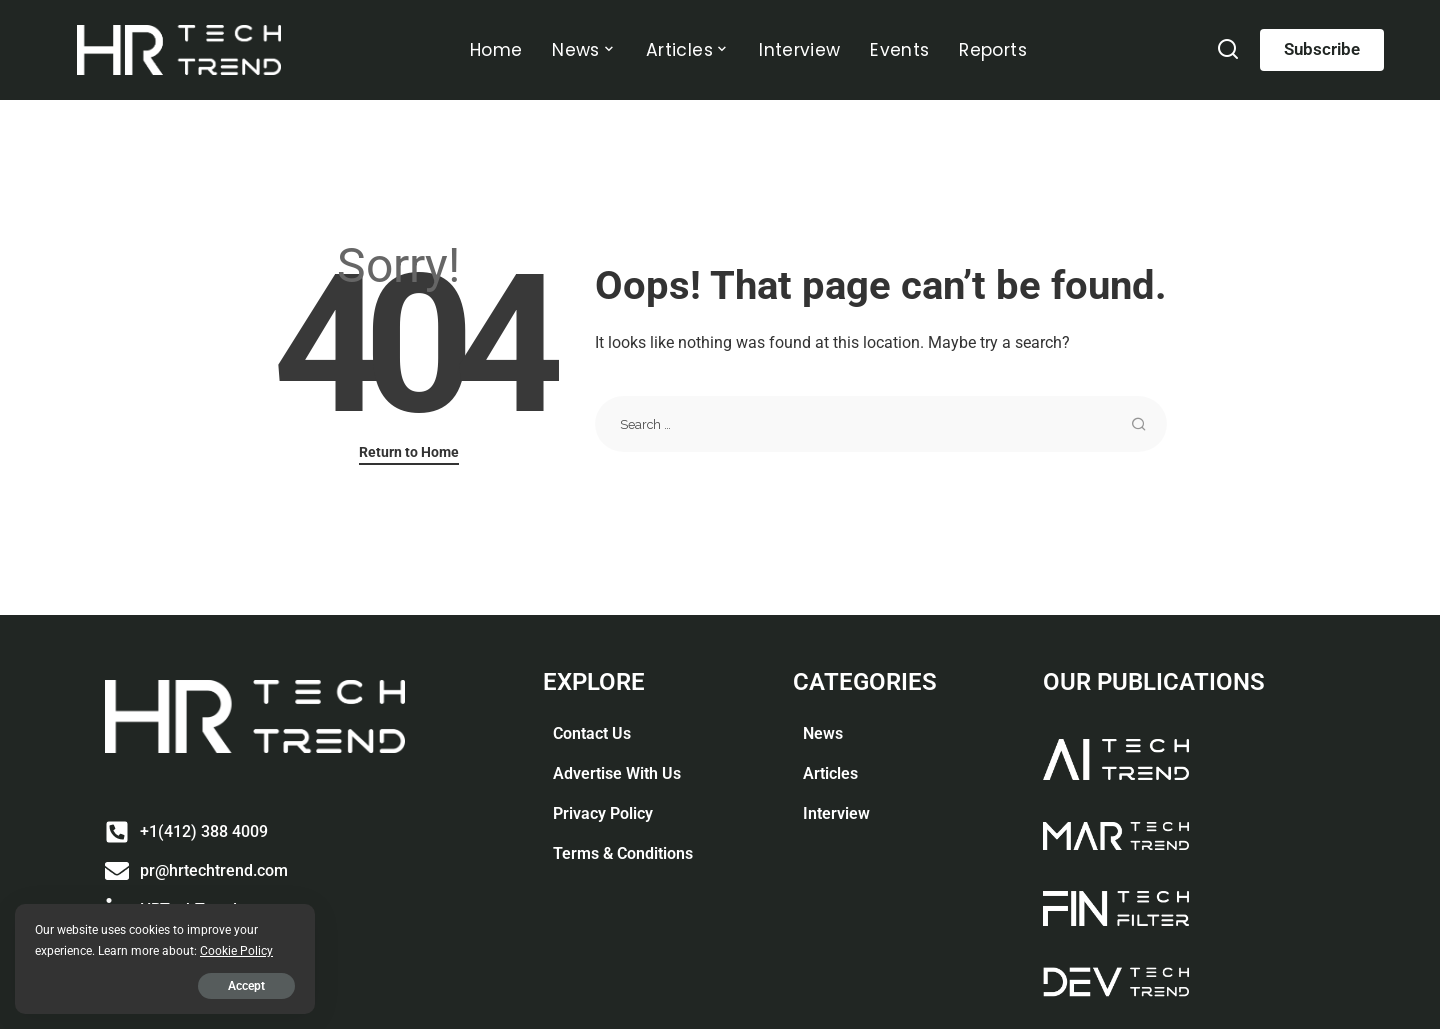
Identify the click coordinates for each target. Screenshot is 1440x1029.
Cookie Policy (236, 950)
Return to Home (409, 452)
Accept (246, 986)
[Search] (1228, 54)
